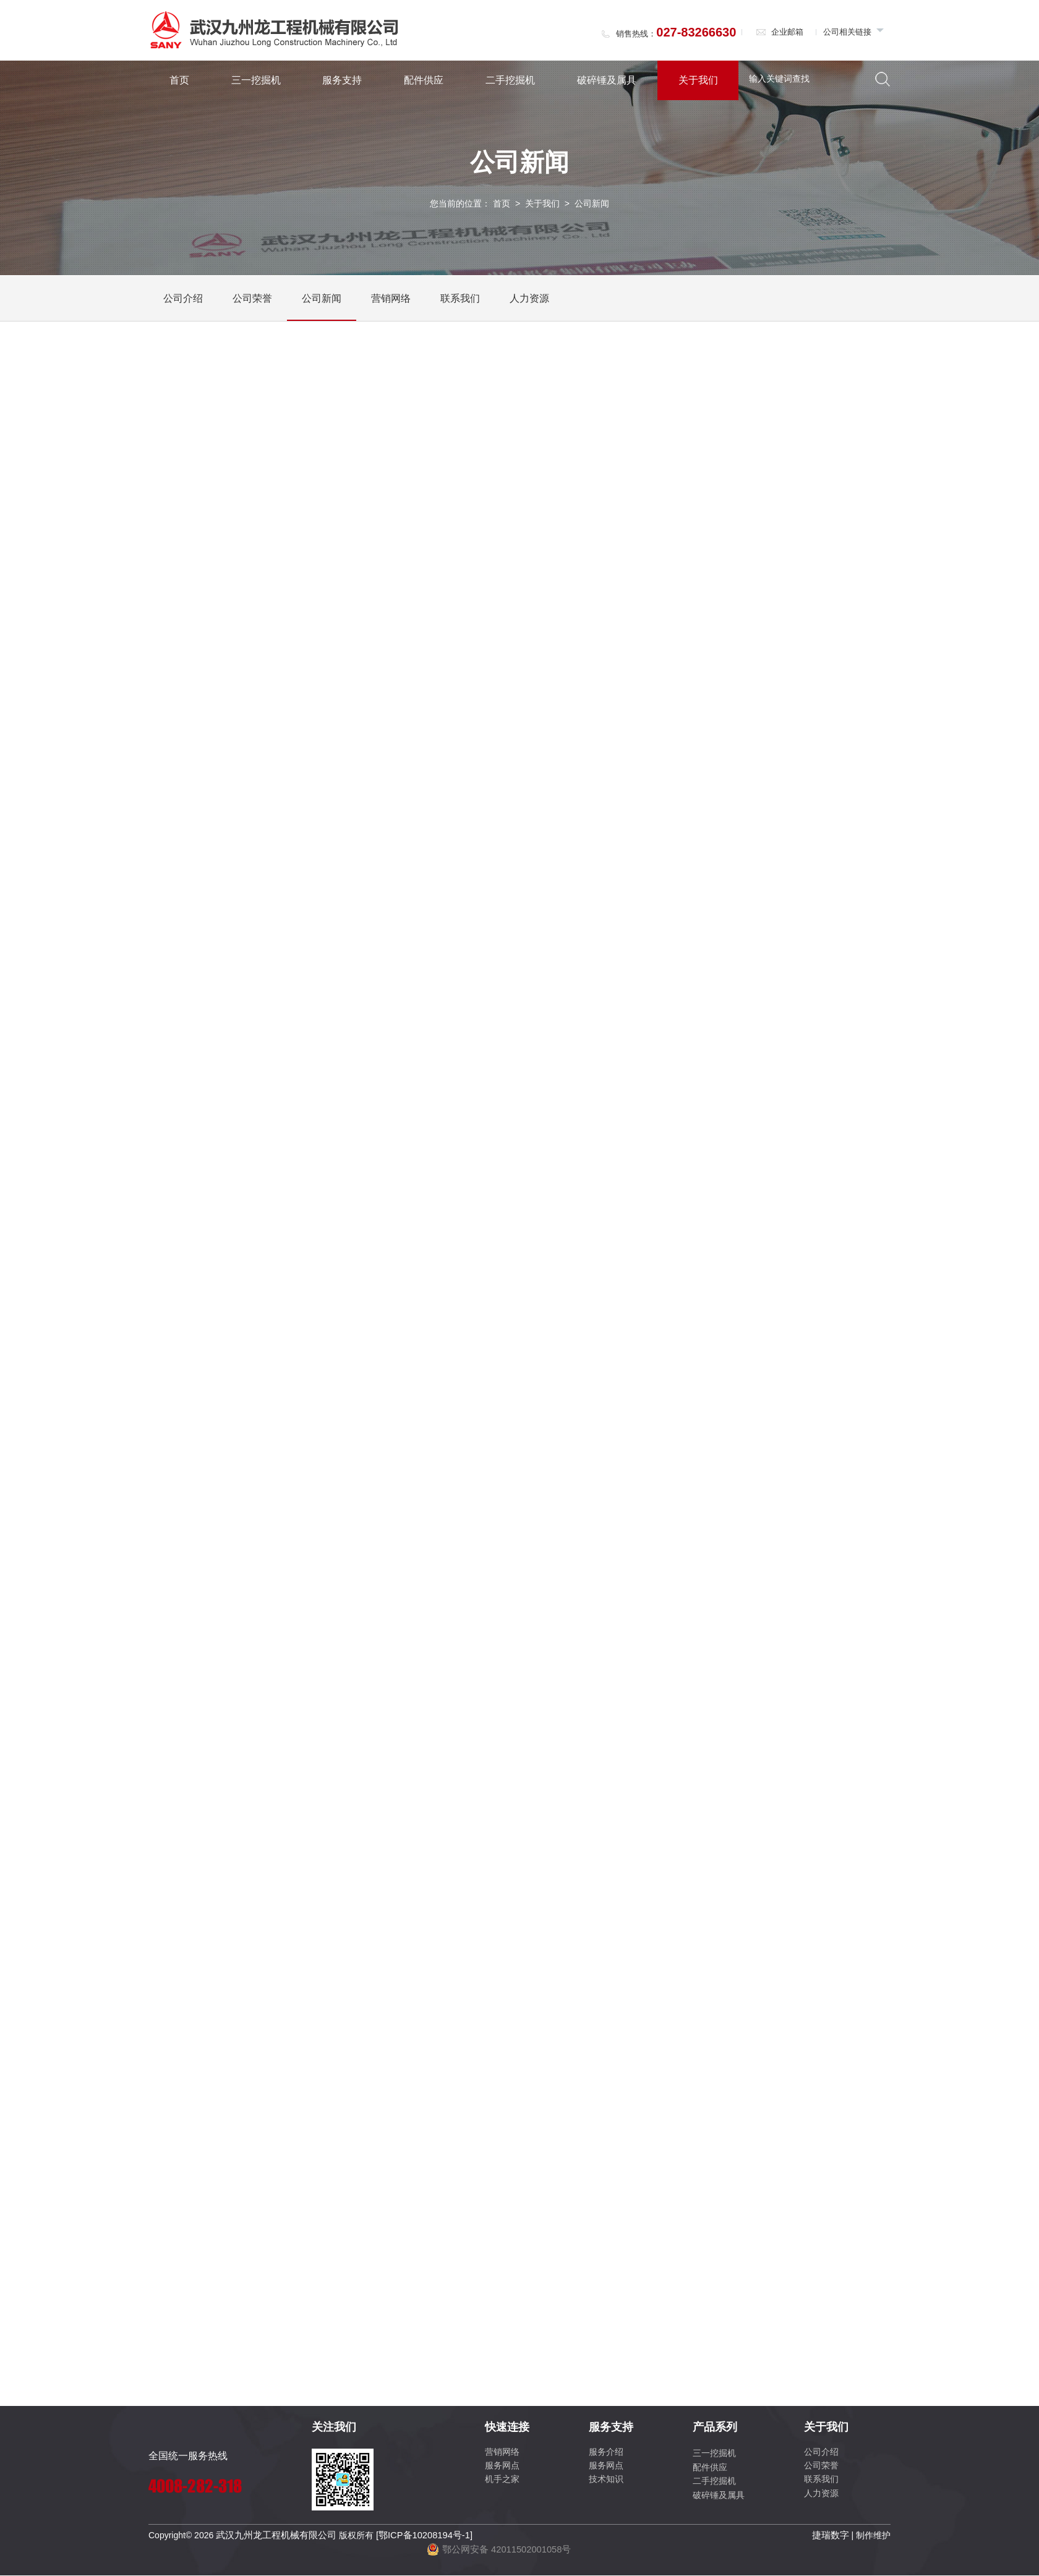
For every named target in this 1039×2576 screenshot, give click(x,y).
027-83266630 (696, 32)
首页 (179, 80)
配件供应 (423, 80)
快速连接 (507, 2430)
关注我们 (334, 2430)
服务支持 (342, 80)
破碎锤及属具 (606, 80)
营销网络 (391, 301)
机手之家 (502, 2482)
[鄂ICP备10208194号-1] (414, 2538)
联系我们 (460, 301)
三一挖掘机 (256, 80)
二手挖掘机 (510, 80)
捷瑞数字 (832, 2538)
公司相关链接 (853, 31)
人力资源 (529, 301)
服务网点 (502, 2468)
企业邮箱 (779, 31)
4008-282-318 (195, 2488)
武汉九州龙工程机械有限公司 (272, 2538)
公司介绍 (183, 301)
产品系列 (715, 2430)
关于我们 (698, 80)
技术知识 (606, 2482)
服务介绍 (606, 2454)
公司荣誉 (252, 301)
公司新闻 (321, 301)
